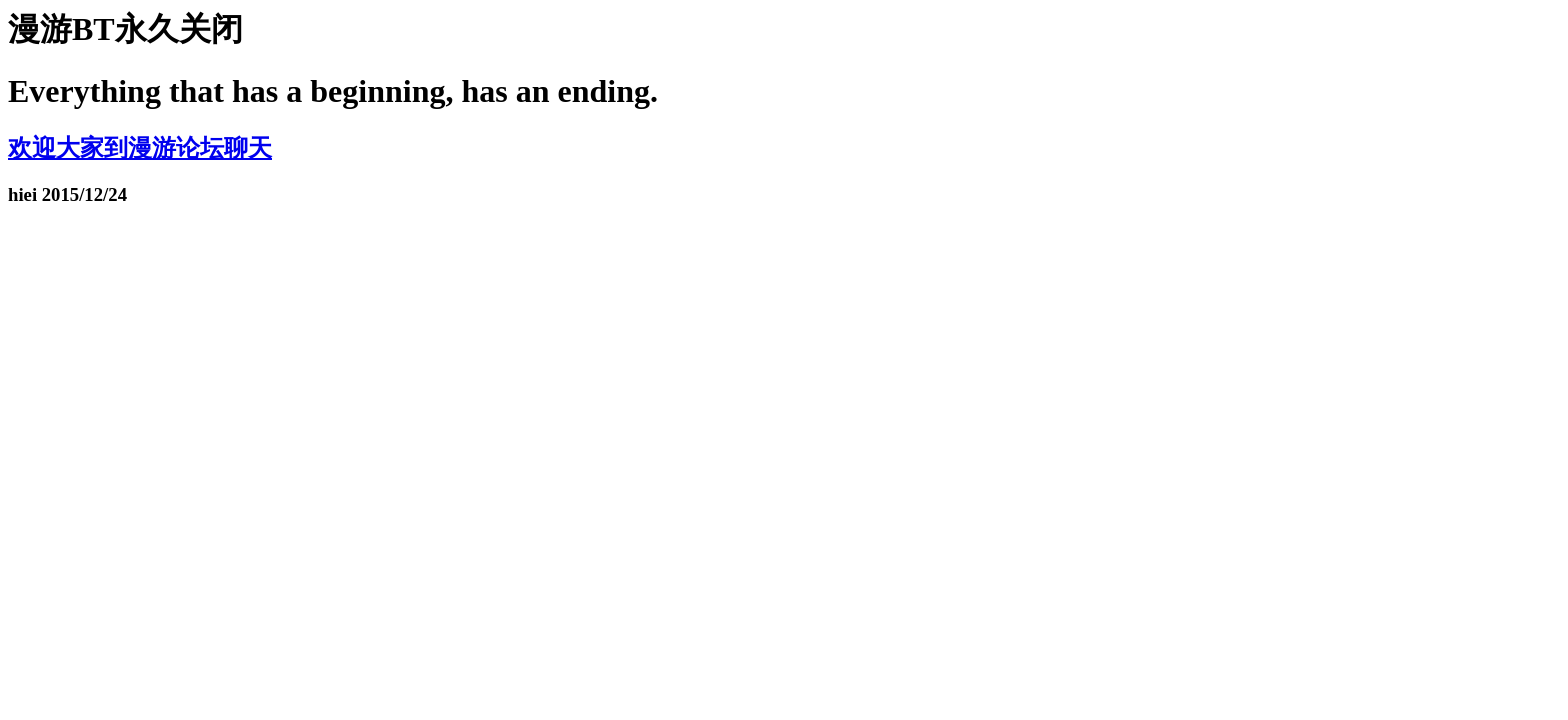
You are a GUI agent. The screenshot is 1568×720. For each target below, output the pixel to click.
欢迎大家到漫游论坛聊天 (140, 148)
